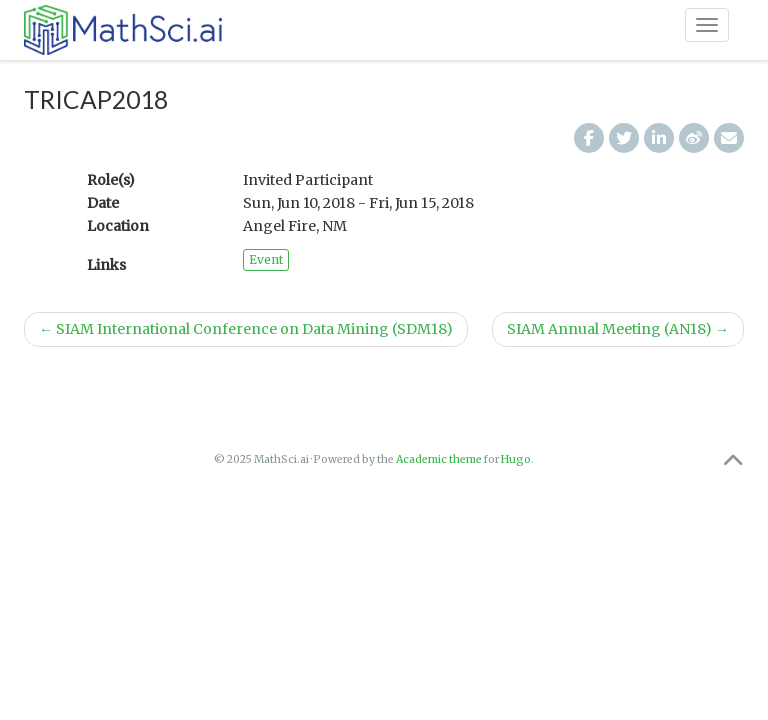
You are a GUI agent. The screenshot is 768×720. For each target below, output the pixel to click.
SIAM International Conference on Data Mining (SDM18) (246, 329)
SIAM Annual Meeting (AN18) (618, 329)
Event (266, 259)
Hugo (516, 459)
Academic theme (439, 459)
